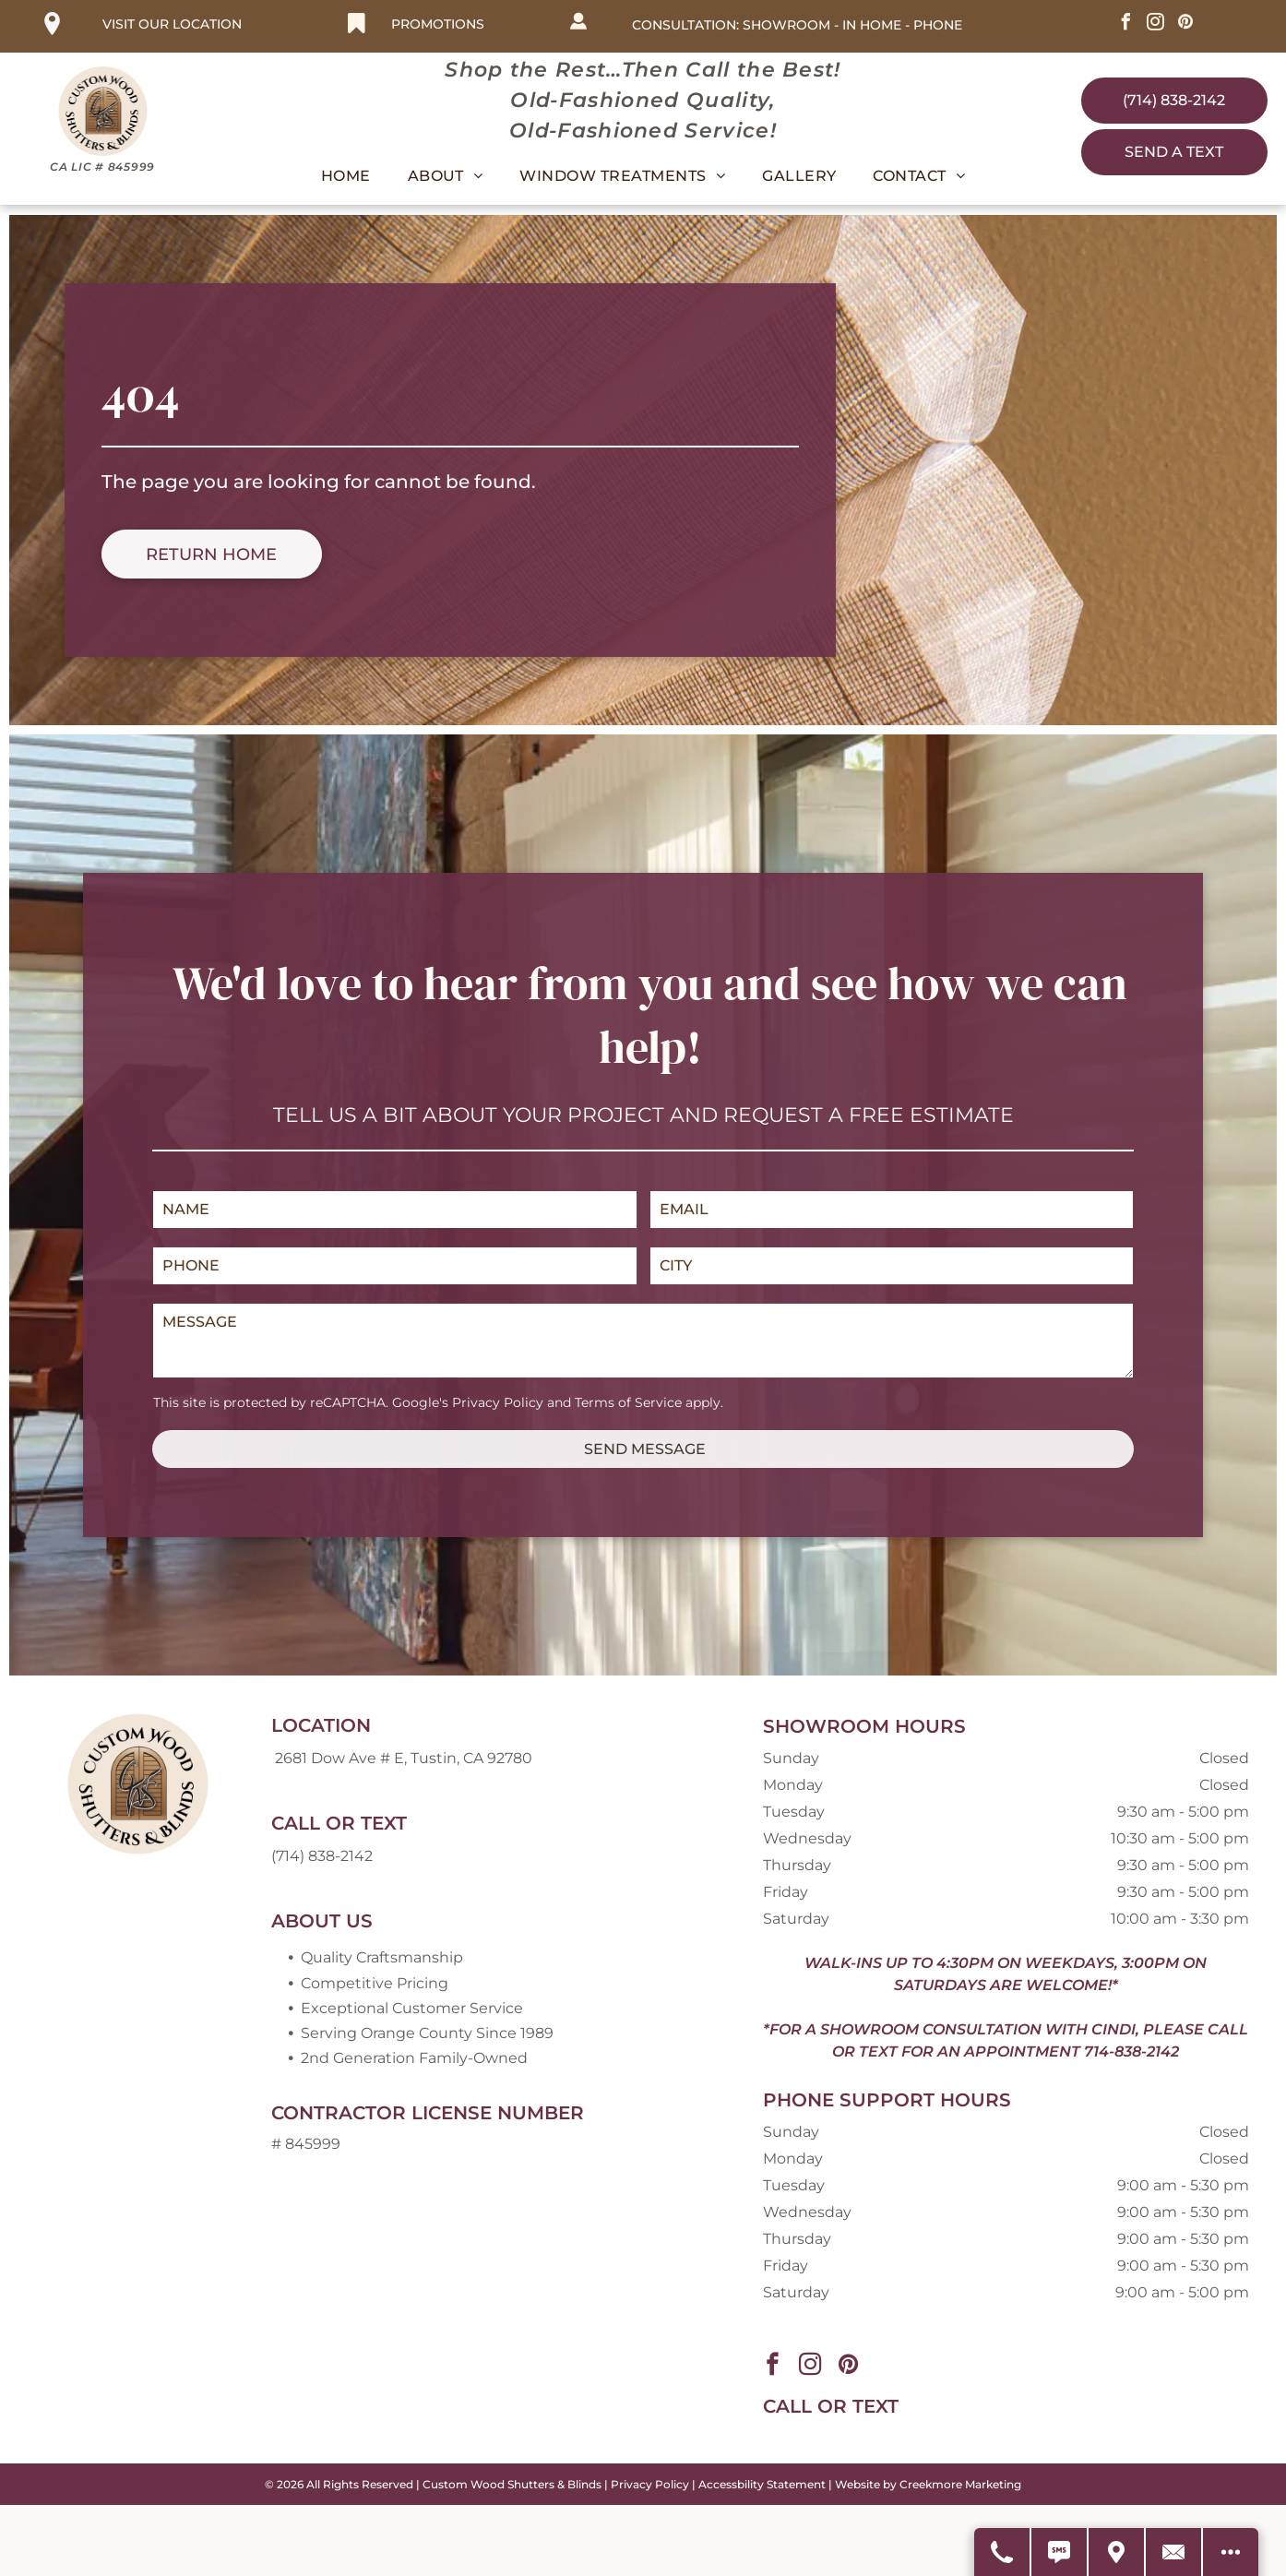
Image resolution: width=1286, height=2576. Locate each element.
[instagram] (1156, 24)
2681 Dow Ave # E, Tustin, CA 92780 (403, 1758)
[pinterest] (1185, 24)
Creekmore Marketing (960, 2484)
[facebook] (1126, 24)
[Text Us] (1060, 2552)
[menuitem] (346, 175)
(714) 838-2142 (322, 1856)
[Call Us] (1002, 2552)
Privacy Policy (497, 1402)
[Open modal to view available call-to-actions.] (1230, 2552)
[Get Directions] (1117, 2552)
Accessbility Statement (762, 2484)
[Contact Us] (1174, 2552)
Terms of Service (628, 1402)
